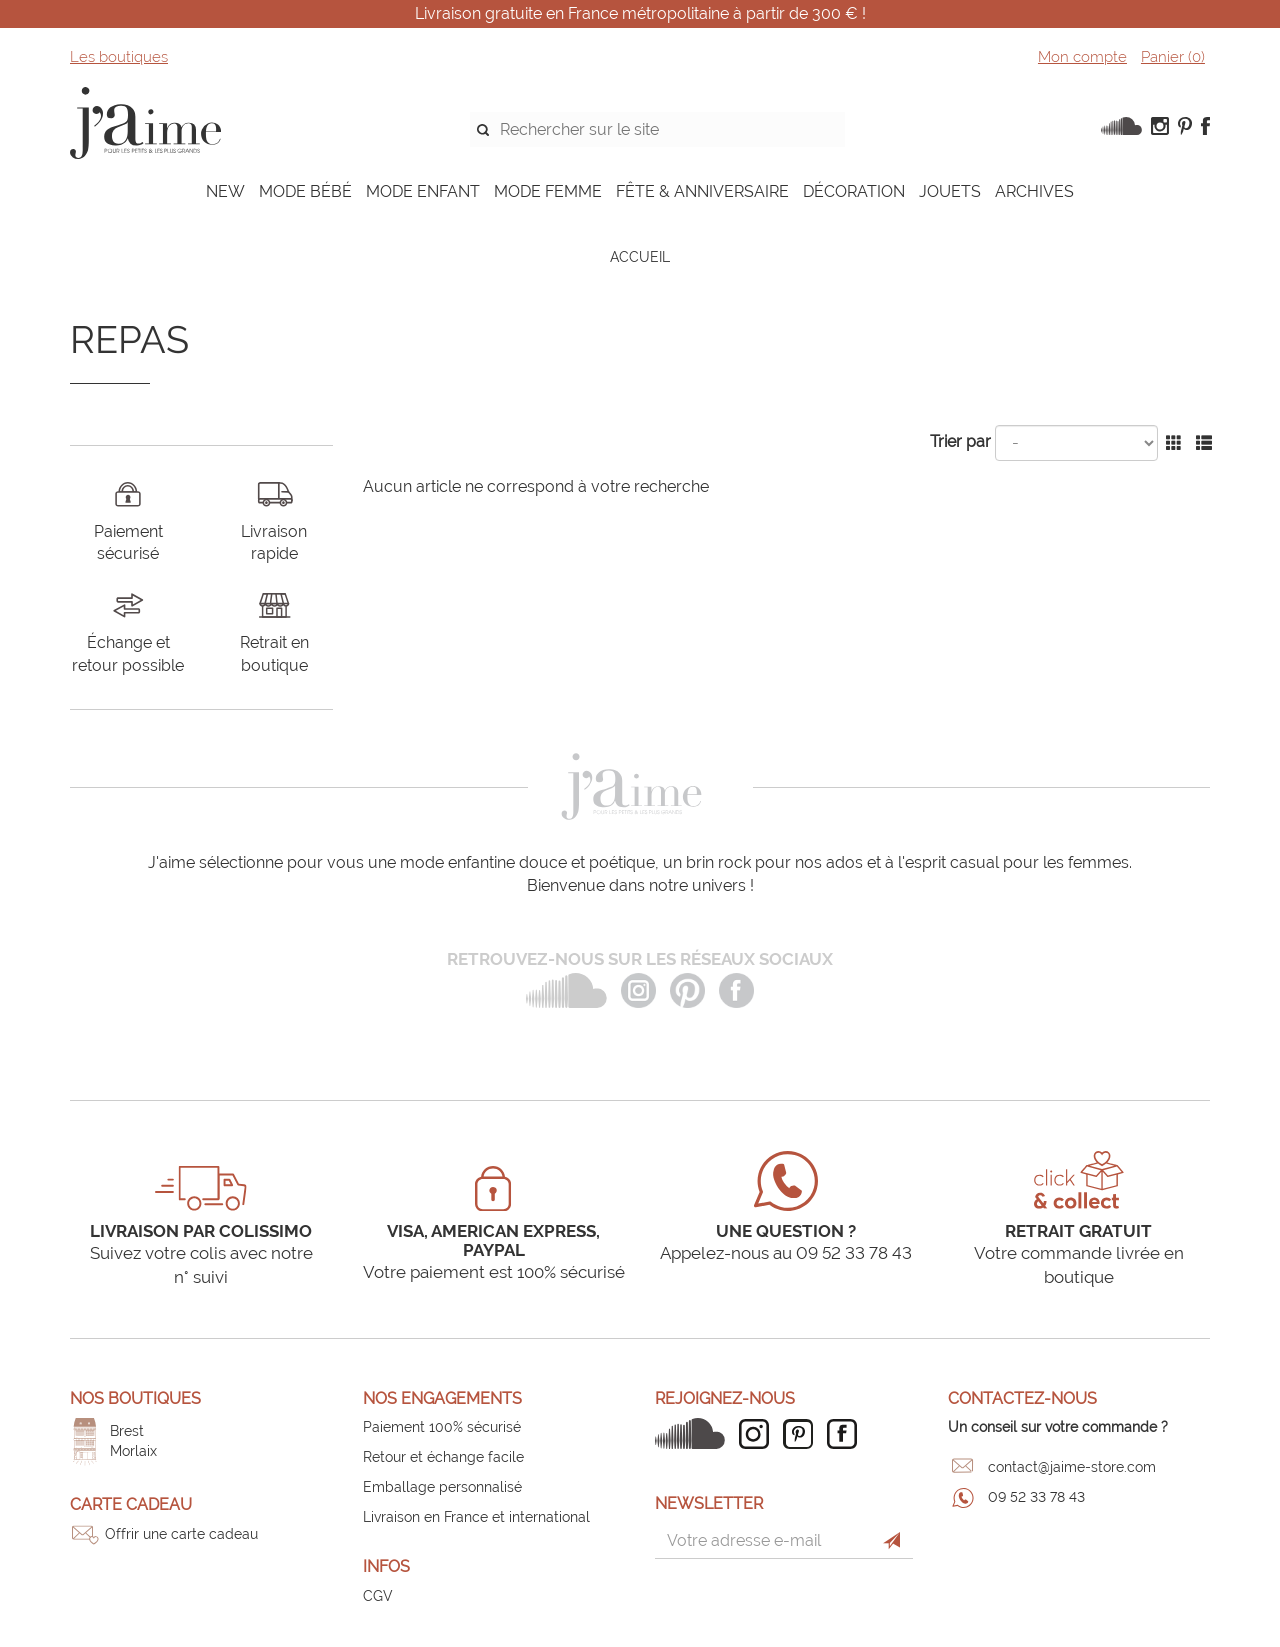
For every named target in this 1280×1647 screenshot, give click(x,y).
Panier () (1173, 57)
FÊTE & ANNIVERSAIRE (702, 191)
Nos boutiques (135, 1398)
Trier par (960, 441)
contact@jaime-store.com (1072, 1467)
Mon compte (1082, 57)
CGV (378, 1596)
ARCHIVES (1034, 191)
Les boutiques (119, 57)
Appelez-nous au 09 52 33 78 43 (786, 1253)
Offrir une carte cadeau (181, 1534)
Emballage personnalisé (442, 1487)
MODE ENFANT (423, 191)
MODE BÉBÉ (305, 191)
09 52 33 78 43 (1036, 1497)
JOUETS (950, 191)
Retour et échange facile (443, 1457)
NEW (225, 191)
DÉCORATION (854, 191)
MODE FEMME (548, 191)
